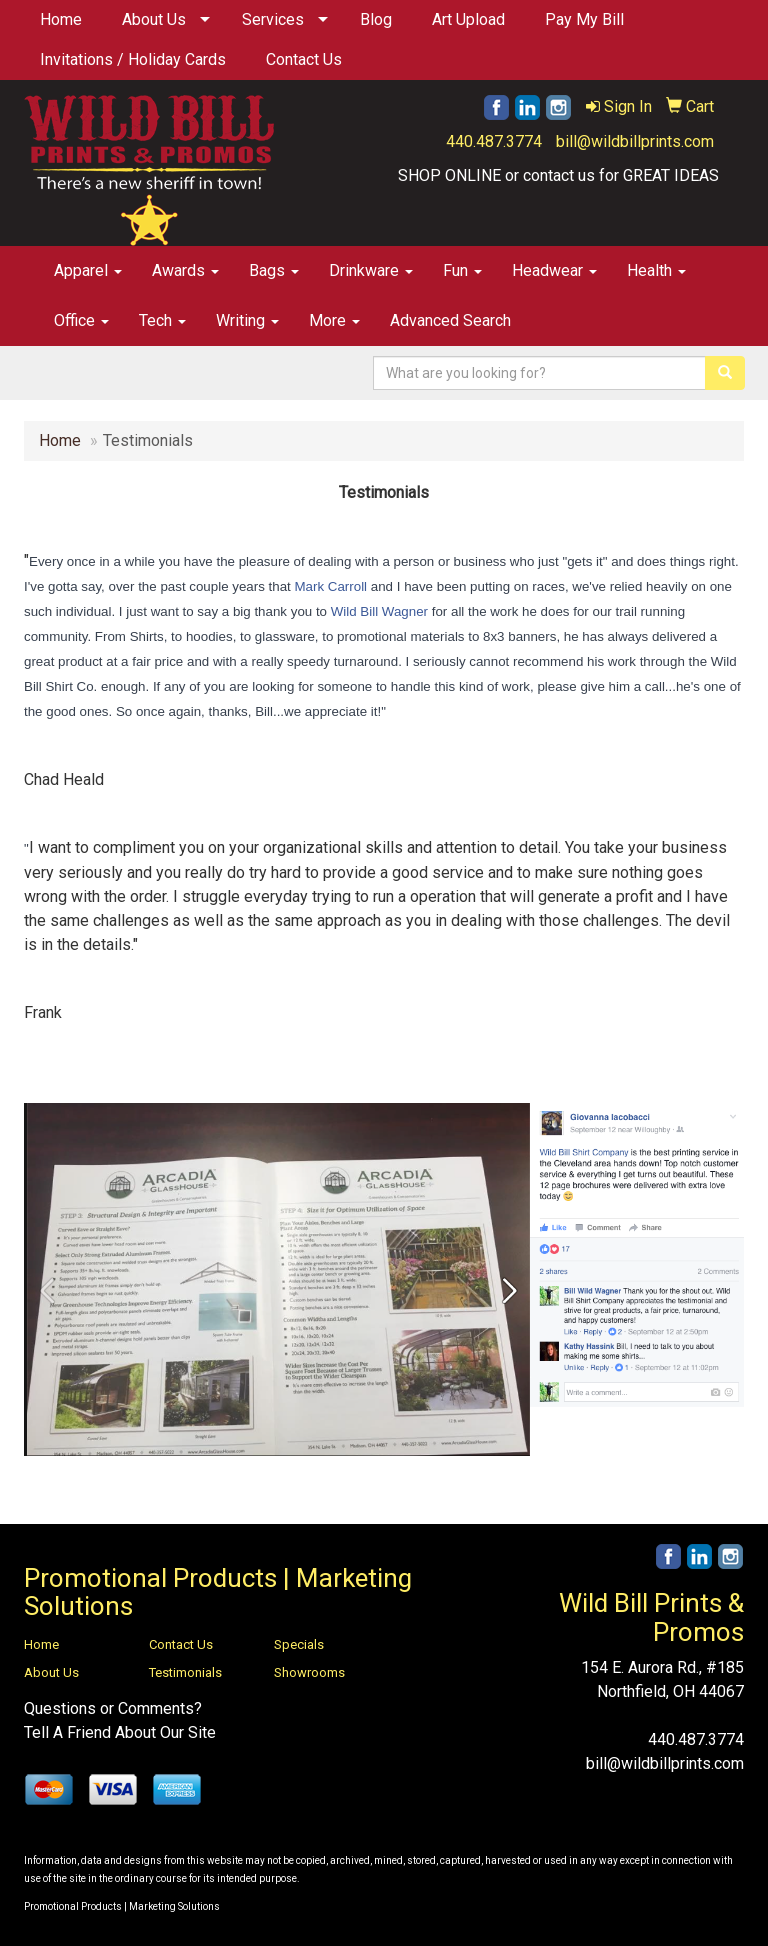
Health (656, 270)
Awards (185, 270)
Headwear (554, 270)
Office (81, 320)
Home (61, 19)
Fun (462, 270)
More (334, 320)
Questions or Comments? (113, 1708)
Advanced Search (450, 320)
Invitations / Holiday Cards (133, 59)
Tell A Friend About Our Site (120, 1732)
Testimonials (185, 1672)
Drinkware (371, 270)
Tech (162, 320)
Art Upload (468, 19)
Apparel (88, 270)
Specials (299, 1644)
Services (273, 19)
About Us (154, 19)
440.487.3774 (494, 141)
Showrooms (309, 1672)
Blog (376, 19)
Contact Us (304, 59)
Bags (274, 270)
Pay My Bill (584, 19)
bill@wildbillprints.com (635, 141)
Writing (247, 320)
